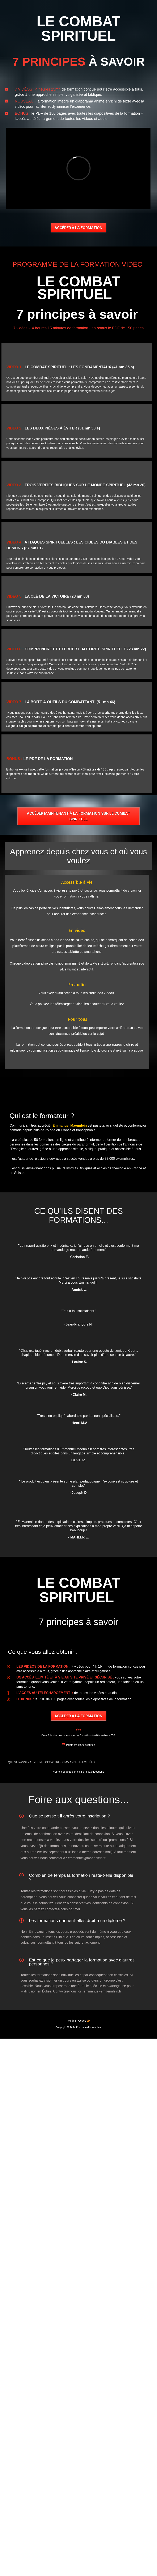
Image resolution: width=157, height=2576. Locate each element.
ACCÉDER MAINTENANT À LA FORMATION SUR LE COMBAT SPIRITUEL (78, 816)
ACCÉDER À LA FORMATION (78, 228)
